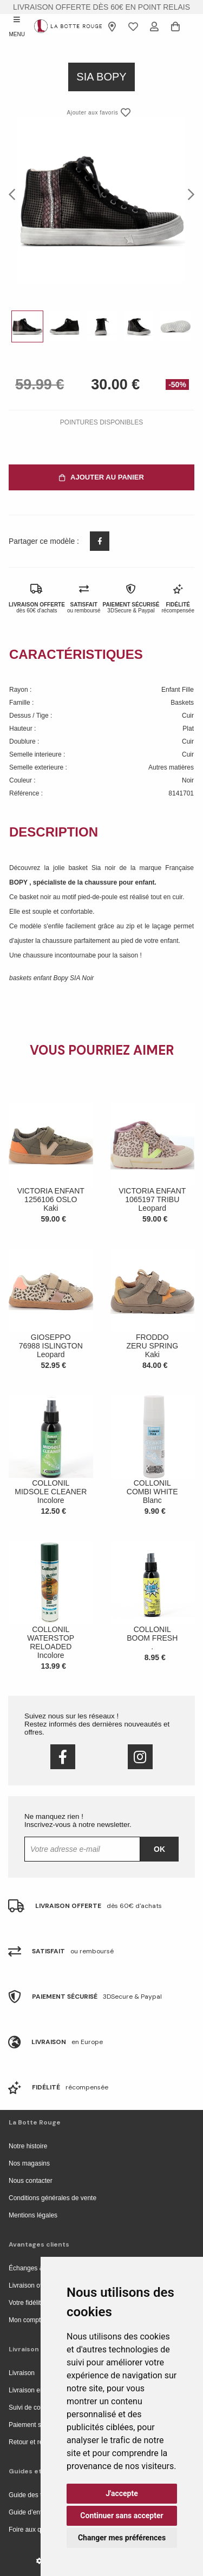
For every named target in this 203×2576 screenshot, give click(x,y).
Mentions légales (33, 2215)
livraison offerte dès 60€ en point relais (101, 7)
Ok (159, 1849)
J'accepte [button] (122, 2493)
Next (187, 193)
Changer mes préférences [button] (122, 2537)
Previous (15, 193)
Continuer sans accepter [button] (121, 2515)
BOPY (19, 882)
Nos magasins (29, 2163)
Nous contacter (31, 2180)
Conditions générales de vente (52, 2198)
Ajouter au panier (101, 477)
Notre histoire (28, 2146)
